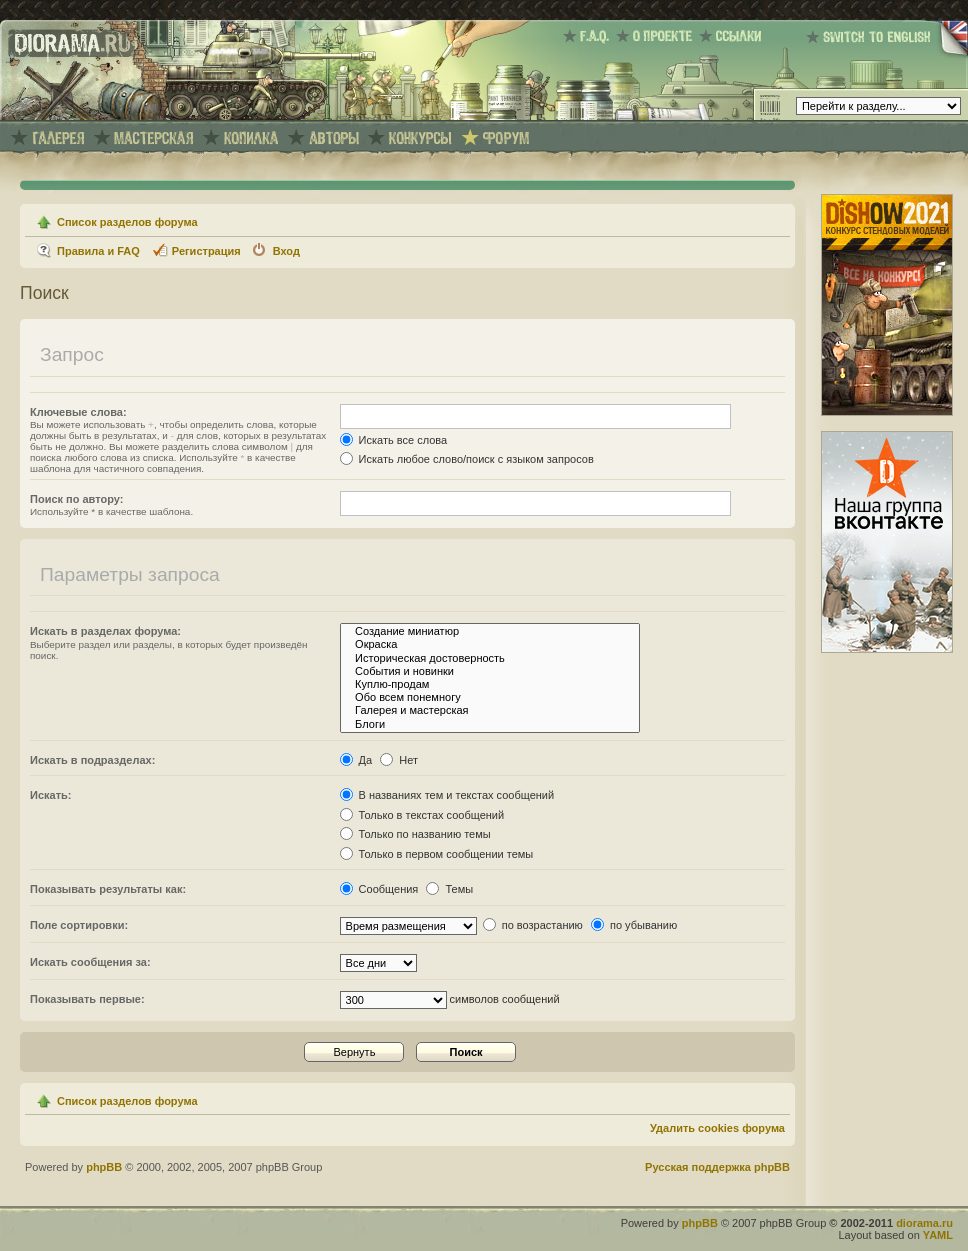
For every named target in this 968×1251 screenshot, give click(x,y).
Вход (286, 251)
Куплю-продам (490, 684)
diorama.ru (924, 1223)
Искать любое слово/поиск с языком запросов (467, 459)
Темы (449, 889)
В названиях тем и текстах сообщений (447, 795)
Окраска (490, 644)
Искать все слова (394, 440)
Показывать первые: (87, 999)
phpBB (104, 1167)
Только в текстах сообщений (422, 815)
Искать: (50, 795)
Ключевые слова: (78, 412)
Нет (399, 760)
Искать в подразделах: (92, 760)
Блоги (490, 724)
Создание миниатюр (490, 631)
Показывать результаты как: (108, 889)
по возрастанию (533, 925)
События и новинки (490, 671)
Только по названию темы (415, 834)
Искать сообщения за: (90, 962)
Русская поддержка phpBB (717, 1167)
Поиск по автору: (76, 499)
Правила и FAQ (98, 251)
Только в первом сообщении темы (437, 854)
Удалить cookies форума (717, 1128)
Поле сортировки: (79, 925)
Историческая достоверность (490, 658)
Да (356, 760)
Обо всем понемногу (490, 697)
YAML (938, 1235)
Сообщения (379, 889)
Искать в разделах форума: (105, 631)
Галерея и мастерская (490, 710)
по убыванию (634, 925)
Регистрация (206, 251)
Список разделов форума (127, 222)
